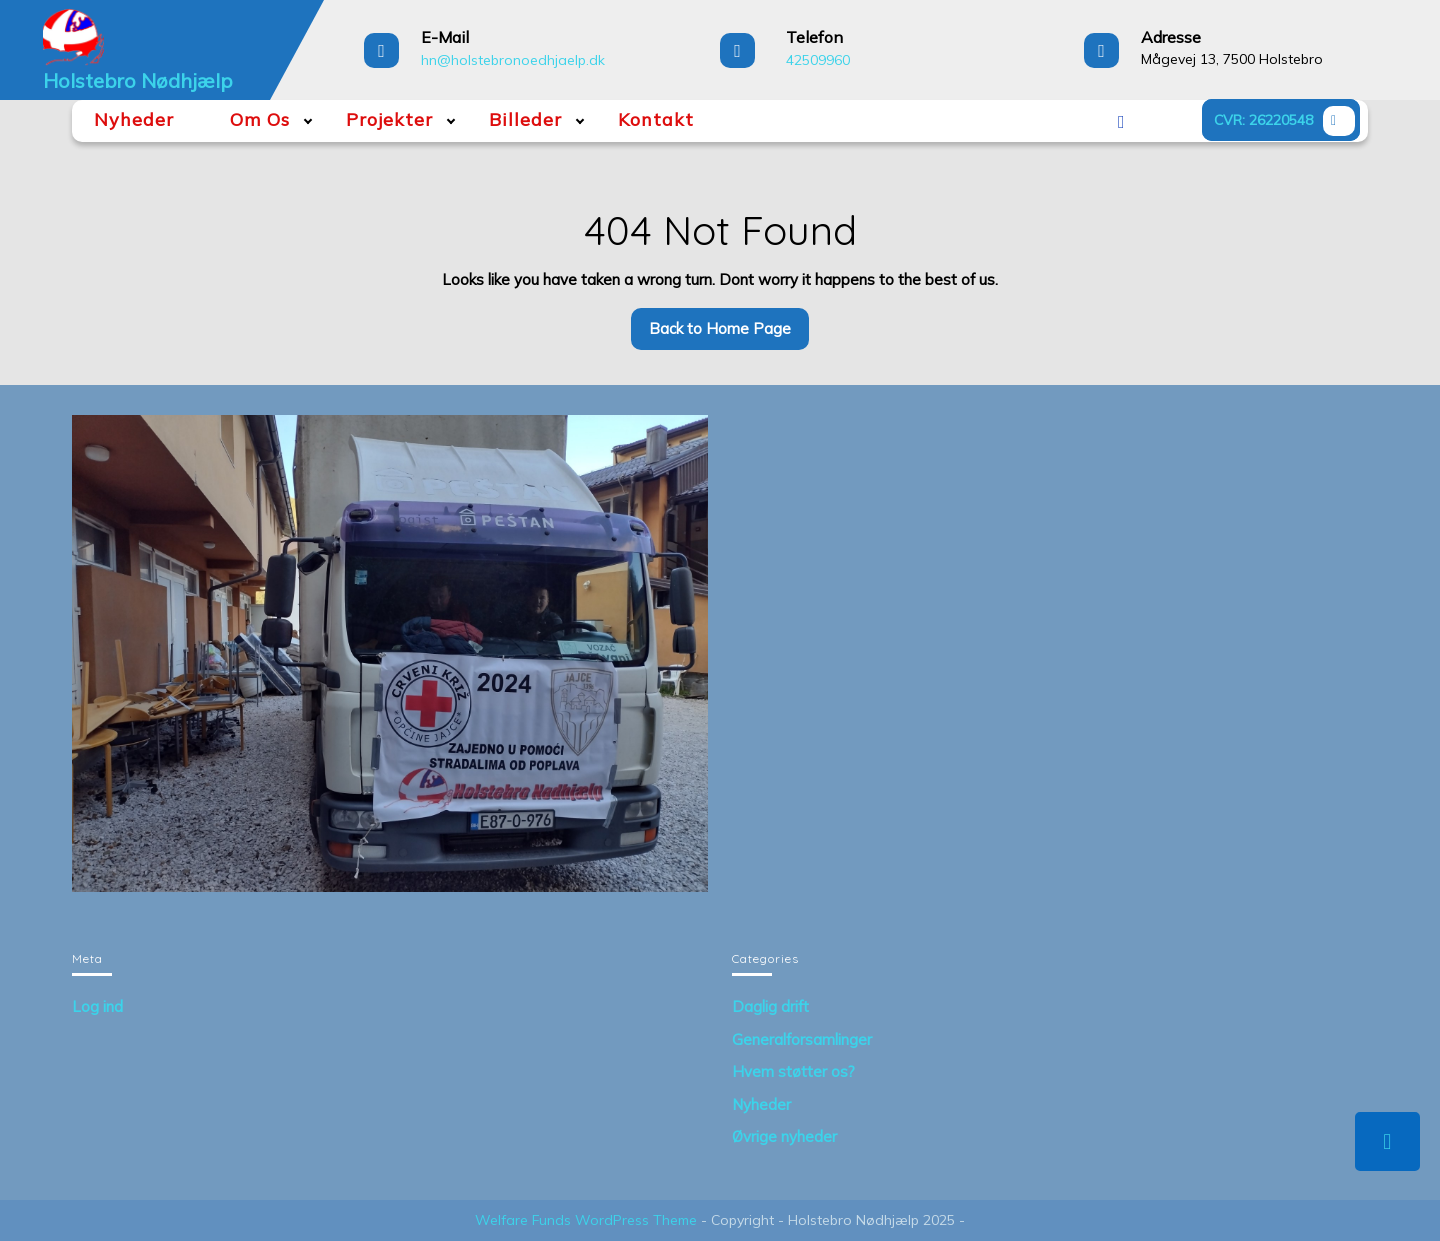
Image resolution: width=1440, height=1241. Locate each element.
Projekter (389, 119)
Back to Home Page (729, 334)
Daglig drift (770, 1006)
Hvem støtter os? (793, 1071)
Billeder (525, 119)
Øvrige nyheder (784, 1136)
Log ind (97, 1006)
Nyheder (134, 119)
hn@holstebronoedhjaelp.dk (513, 60)
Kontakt (656, 119)
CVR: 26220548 (1287, 123)
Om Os (260, 119)
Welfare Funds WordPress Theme (586, 1220)
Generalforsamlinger (802, 1039)
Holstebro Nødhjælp (138, 80)
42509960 (818, 60)
